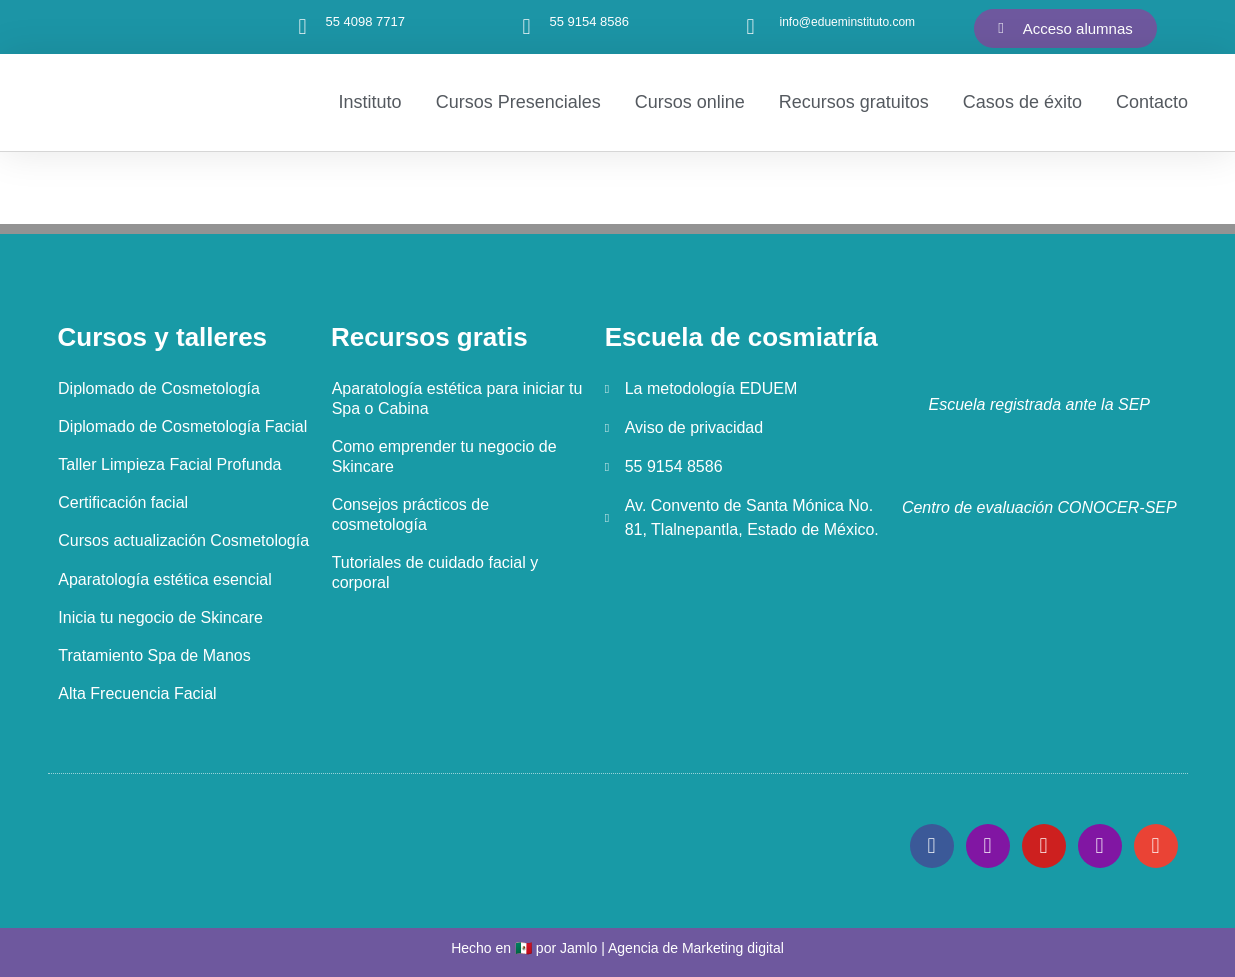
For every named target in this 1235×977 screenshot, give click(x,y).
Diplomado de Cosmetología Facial (182, 426)
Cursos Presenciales (518, 102)
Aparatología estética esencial (164, 578)
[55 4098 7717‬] (303, 27)
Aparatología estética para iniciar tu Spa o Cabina (456, 398)
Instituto (370, 102)
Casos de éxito (1022, 102)
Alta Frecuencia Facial (137, 692)
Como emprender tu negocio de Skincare (443, 456)
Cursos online (690, 102)
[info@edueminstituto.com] (751, 27)
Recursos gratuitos (854, 102)
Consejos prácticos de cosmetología (409, 514)
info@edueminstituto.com (848, 22)
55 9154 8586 (590, 21)
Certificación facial (123, 502)
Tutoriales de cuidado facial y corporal (434, 572)
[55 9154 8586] (527, 27)
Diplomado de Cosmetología (159, 388)
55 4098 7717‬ (366, 21)
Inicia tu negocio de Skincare (160, 616)
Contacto (1152, 102)
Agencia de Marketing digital (696, 947)
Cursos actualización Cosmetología (183, 540)
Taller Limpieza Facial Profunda (169, 464)
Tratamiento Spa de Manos (154, 654)
